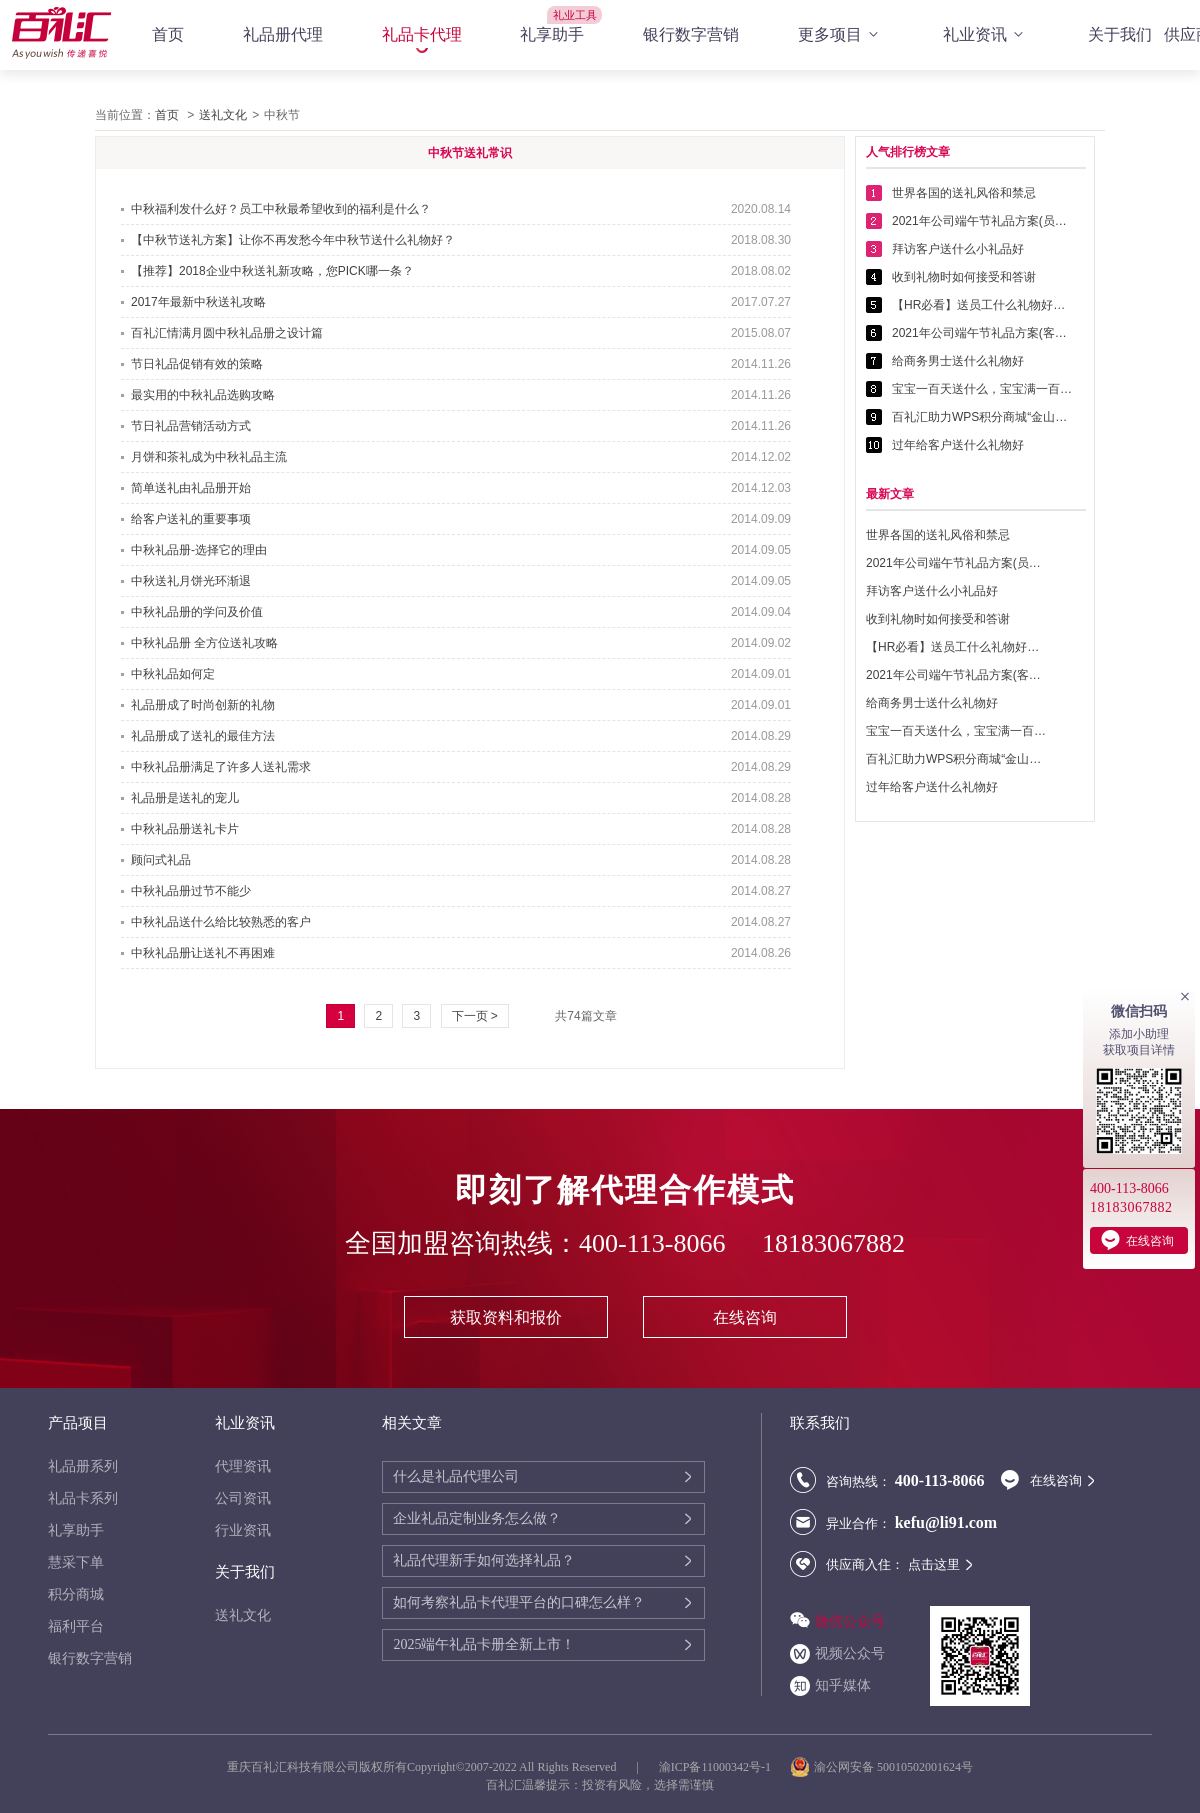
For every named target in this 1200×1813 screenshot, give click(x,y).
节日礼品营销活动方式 (191, 426)
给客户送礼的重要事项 (191, 519)
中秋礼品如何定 (173, 674)
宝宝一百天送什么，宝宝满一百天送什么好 (982, 389)
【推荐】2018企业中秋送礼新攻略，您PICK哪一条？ (272, 271)
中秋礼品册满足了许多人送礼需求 (221, 767)
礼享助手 (552, 34)
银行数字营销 (691, 34)
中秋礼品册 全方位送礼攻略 (204, 643)
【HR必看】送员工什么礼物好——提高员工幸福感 (982, 305)
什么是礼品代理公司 (456, 1476)
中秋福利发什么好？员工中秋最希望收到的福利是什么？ (281, 209)
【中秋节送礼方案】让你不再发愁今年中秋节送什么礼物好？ (293, 240)
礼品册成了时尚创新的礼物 (203, 705)
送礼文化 (223, 115)
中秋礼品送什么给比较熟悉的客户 (221, 922)
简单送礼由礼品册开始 (191, 488)
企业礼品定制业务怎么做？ (477, 1518)
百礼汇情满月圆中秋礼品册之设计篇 (227, 333)
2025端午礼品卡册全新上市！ (484, 1644)
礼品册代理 (283, 34)
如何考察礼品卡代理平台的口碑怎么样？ (519, 1602)
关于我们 (1120, 34)
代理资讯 (243, 1466)
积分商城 (76, 1594)
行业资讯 (243, 1530)
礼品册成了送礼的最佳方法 (203, 736)
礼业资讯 (986, 35)
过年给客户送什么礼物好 (958, 445)
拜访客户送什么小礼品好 (958, 249)
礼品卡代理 (422, 34)
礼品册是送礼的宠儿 (185, 798)
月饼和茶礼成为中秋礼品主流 (209, 457)
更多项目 (841, 35)
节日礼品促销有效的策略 (197, 364)
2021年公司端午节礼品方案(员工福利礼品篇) (982, 221)
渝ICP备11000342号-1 (715, 1767)
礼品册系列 (83, 1466)
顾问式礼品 (161, 860)
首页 (168, 34)
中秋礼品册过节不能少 (191, 891)
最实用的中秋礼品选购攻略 (203, 395)
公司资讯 (243, 1498)
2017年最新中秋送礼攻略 (198, 302)
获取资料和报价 (506, 1317)
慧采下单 (76, 1562)
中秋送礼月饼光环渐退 (191, 581)
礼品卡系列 (83, 1498)
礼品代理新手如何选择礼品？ (484, 1560)
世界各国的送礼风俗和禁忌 (964, 193)
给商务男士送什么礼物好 (958, 361)
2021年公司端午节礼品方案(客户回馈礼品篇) (982, 333)
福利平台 (76, 1626)
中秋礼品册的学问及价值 (197, 612)
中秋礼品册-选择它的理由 (199, 550)
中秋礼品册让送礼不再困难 (203, 953)
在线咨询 (745, 1317)
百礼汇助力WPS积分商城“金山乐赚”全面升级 (982, 417)
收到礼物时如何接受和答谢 (964, 277)
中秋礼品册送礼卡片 (185, 829)
